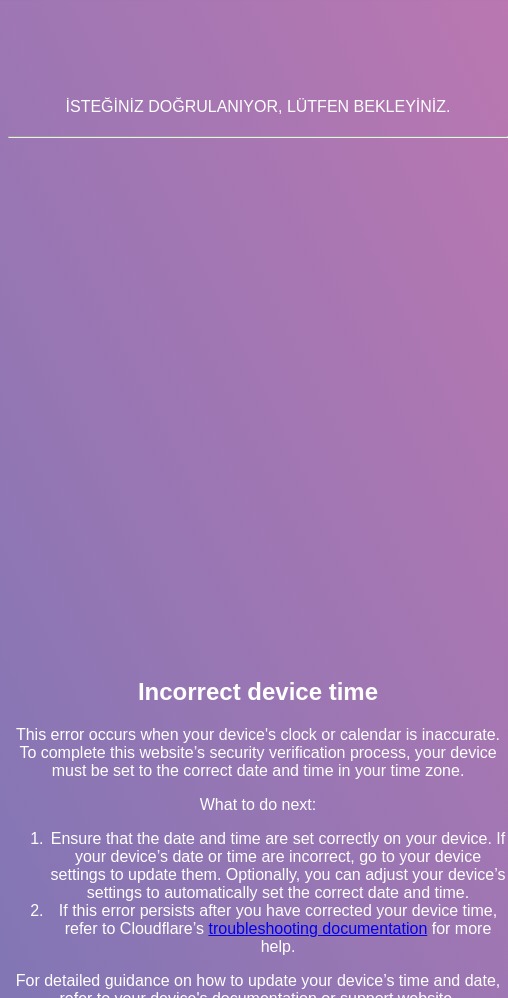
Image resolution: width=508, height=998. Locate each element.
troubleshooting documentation (317, 928)
